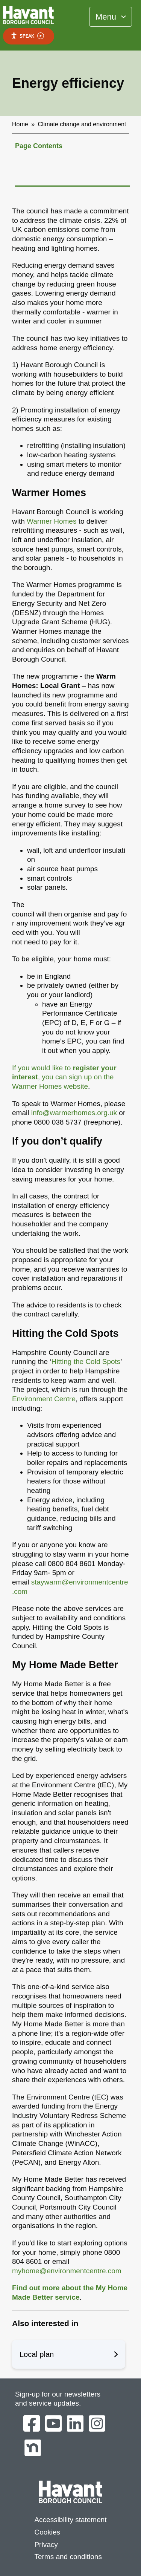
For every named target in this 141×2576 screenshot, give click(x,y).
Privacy (46, 2544)
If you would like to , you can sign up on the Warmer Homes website (64, 1077)
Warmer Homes (51, 521)
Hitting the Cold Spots (86, 1361)
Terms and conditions (68, 2557)
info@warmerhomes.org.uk (74, 1113)
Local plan (69, 2354)
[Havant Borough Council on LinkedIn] (75, 2424)
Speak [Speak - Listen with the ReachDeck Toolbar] (27, 36)
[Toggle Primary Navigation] (110, 17)
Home (20, 124)
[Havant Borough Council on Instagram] (97, 2424)
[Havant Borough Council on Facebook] (31, 2424)
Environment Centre (44, 1399)
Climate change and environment (82, 124)
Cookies (47, 2532)
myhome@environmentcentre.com (66, 2271)
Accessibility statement (70, 2520)
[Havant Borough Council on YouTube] (53, 2424)
